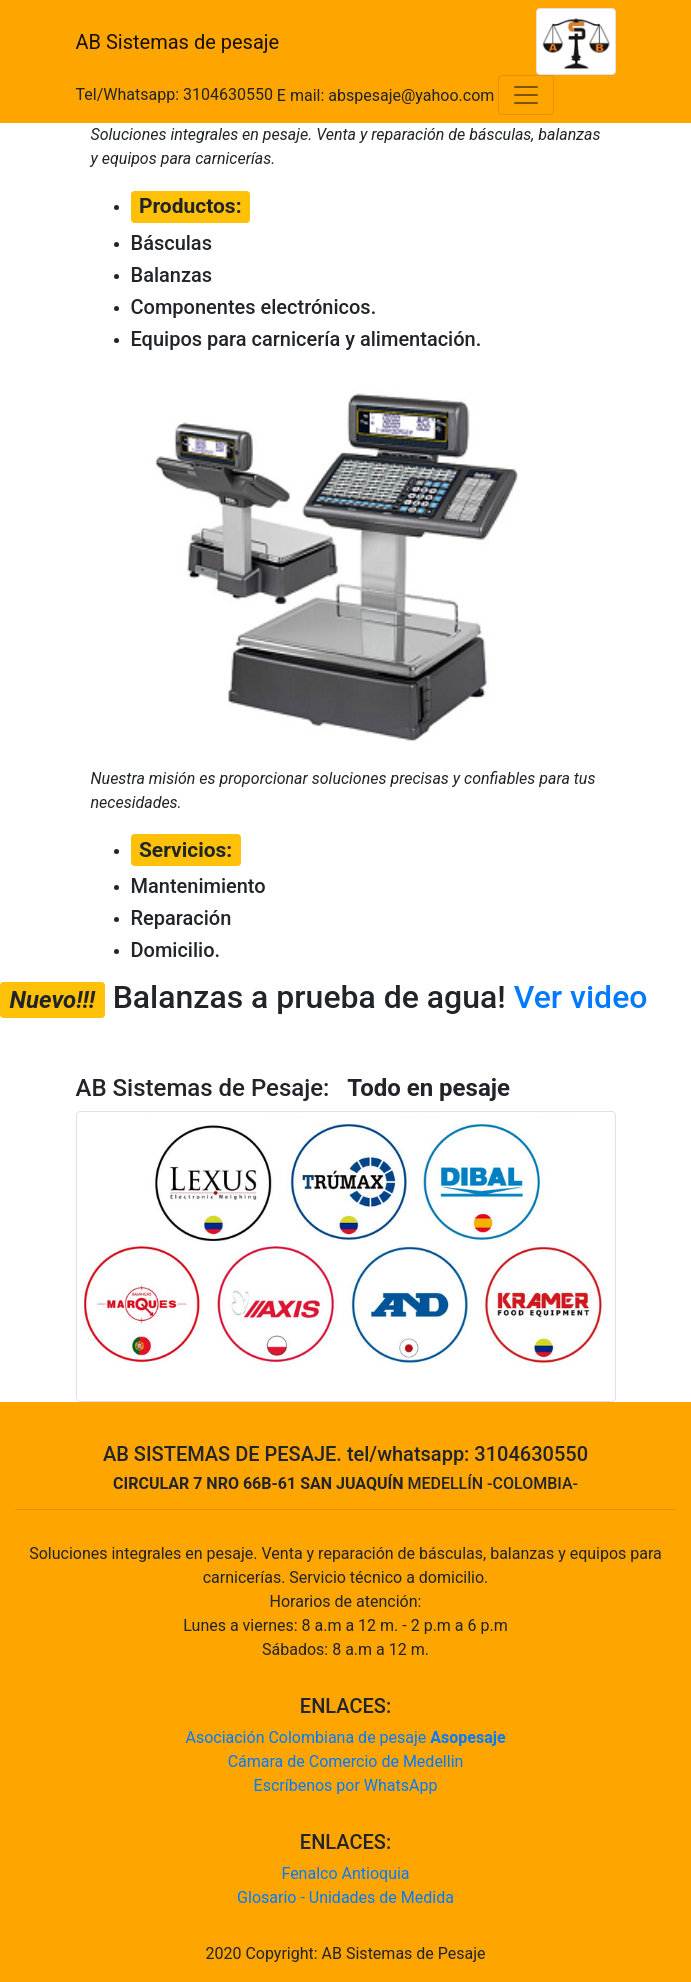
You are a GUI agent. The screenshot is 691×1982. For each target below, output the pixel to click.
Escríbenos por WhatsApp (346, 1785)
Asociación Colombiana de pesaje (345, 1737)
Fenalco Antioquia (345, 1873)
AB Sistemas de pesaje (178, 42)
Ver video (581, 997)
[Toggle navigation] (526, 95)
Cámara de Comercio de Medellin (346, 1761)
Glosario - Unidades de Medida (345, 1897)
